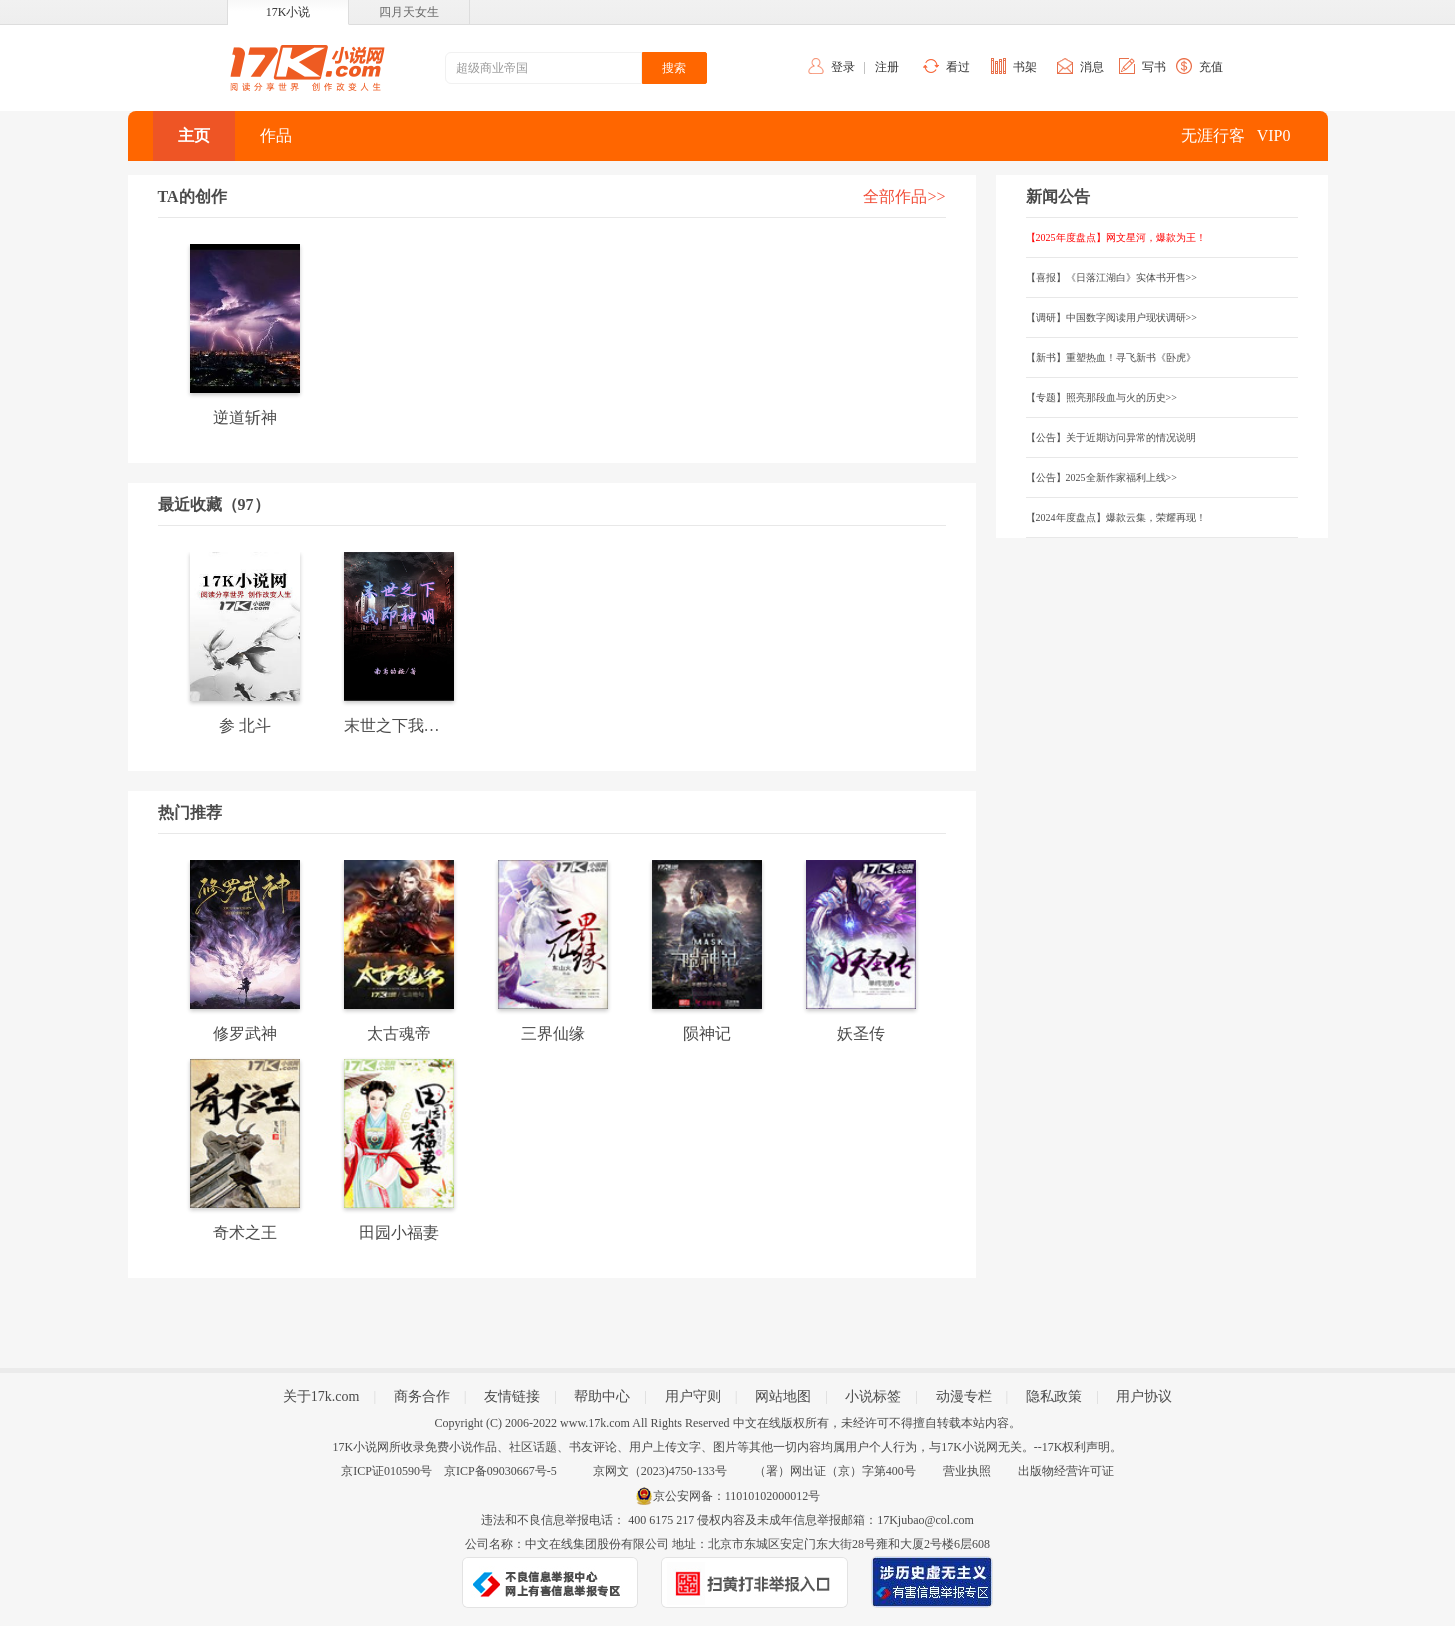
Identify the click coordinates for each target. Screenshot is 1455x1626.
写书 (1154, 67)
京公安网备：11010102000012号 (737, 1496)
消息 (1092, 67)
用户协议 (1144, 1396)
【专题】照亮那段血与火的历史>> (1101, 397)
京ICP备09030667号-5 (500, 1471)
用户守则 (693, 1396)
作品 (276, 135)
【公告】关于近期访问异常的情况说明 (1111, 437)
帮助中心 (602, 1396)
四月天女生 (409, 12)
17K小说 (288, 12)
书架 (1025, 67)
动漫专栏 (964, 1396)
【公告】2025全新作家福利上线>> (1101, 477)
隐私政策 (1054, 1396)
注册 (887, 67)
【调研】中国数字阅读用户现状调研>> (1111, 317)
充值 (1211, 67)
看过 (958, 67)
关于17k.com (321, 1396)
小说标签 (873, 1396)
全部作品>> (904, 196)
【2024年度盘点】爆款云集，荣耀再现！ (1116, 517)
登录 (843, 67)
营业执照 (967, 1471)
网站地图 (783, 1396)
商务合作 (422, 1396)
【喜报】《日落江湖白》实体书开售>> (1111, 277)
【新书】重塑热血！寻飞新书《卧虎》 (1111, 357)
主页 (194, 135)
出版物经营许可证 (1066, 1471)
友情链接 (512, 1396)
